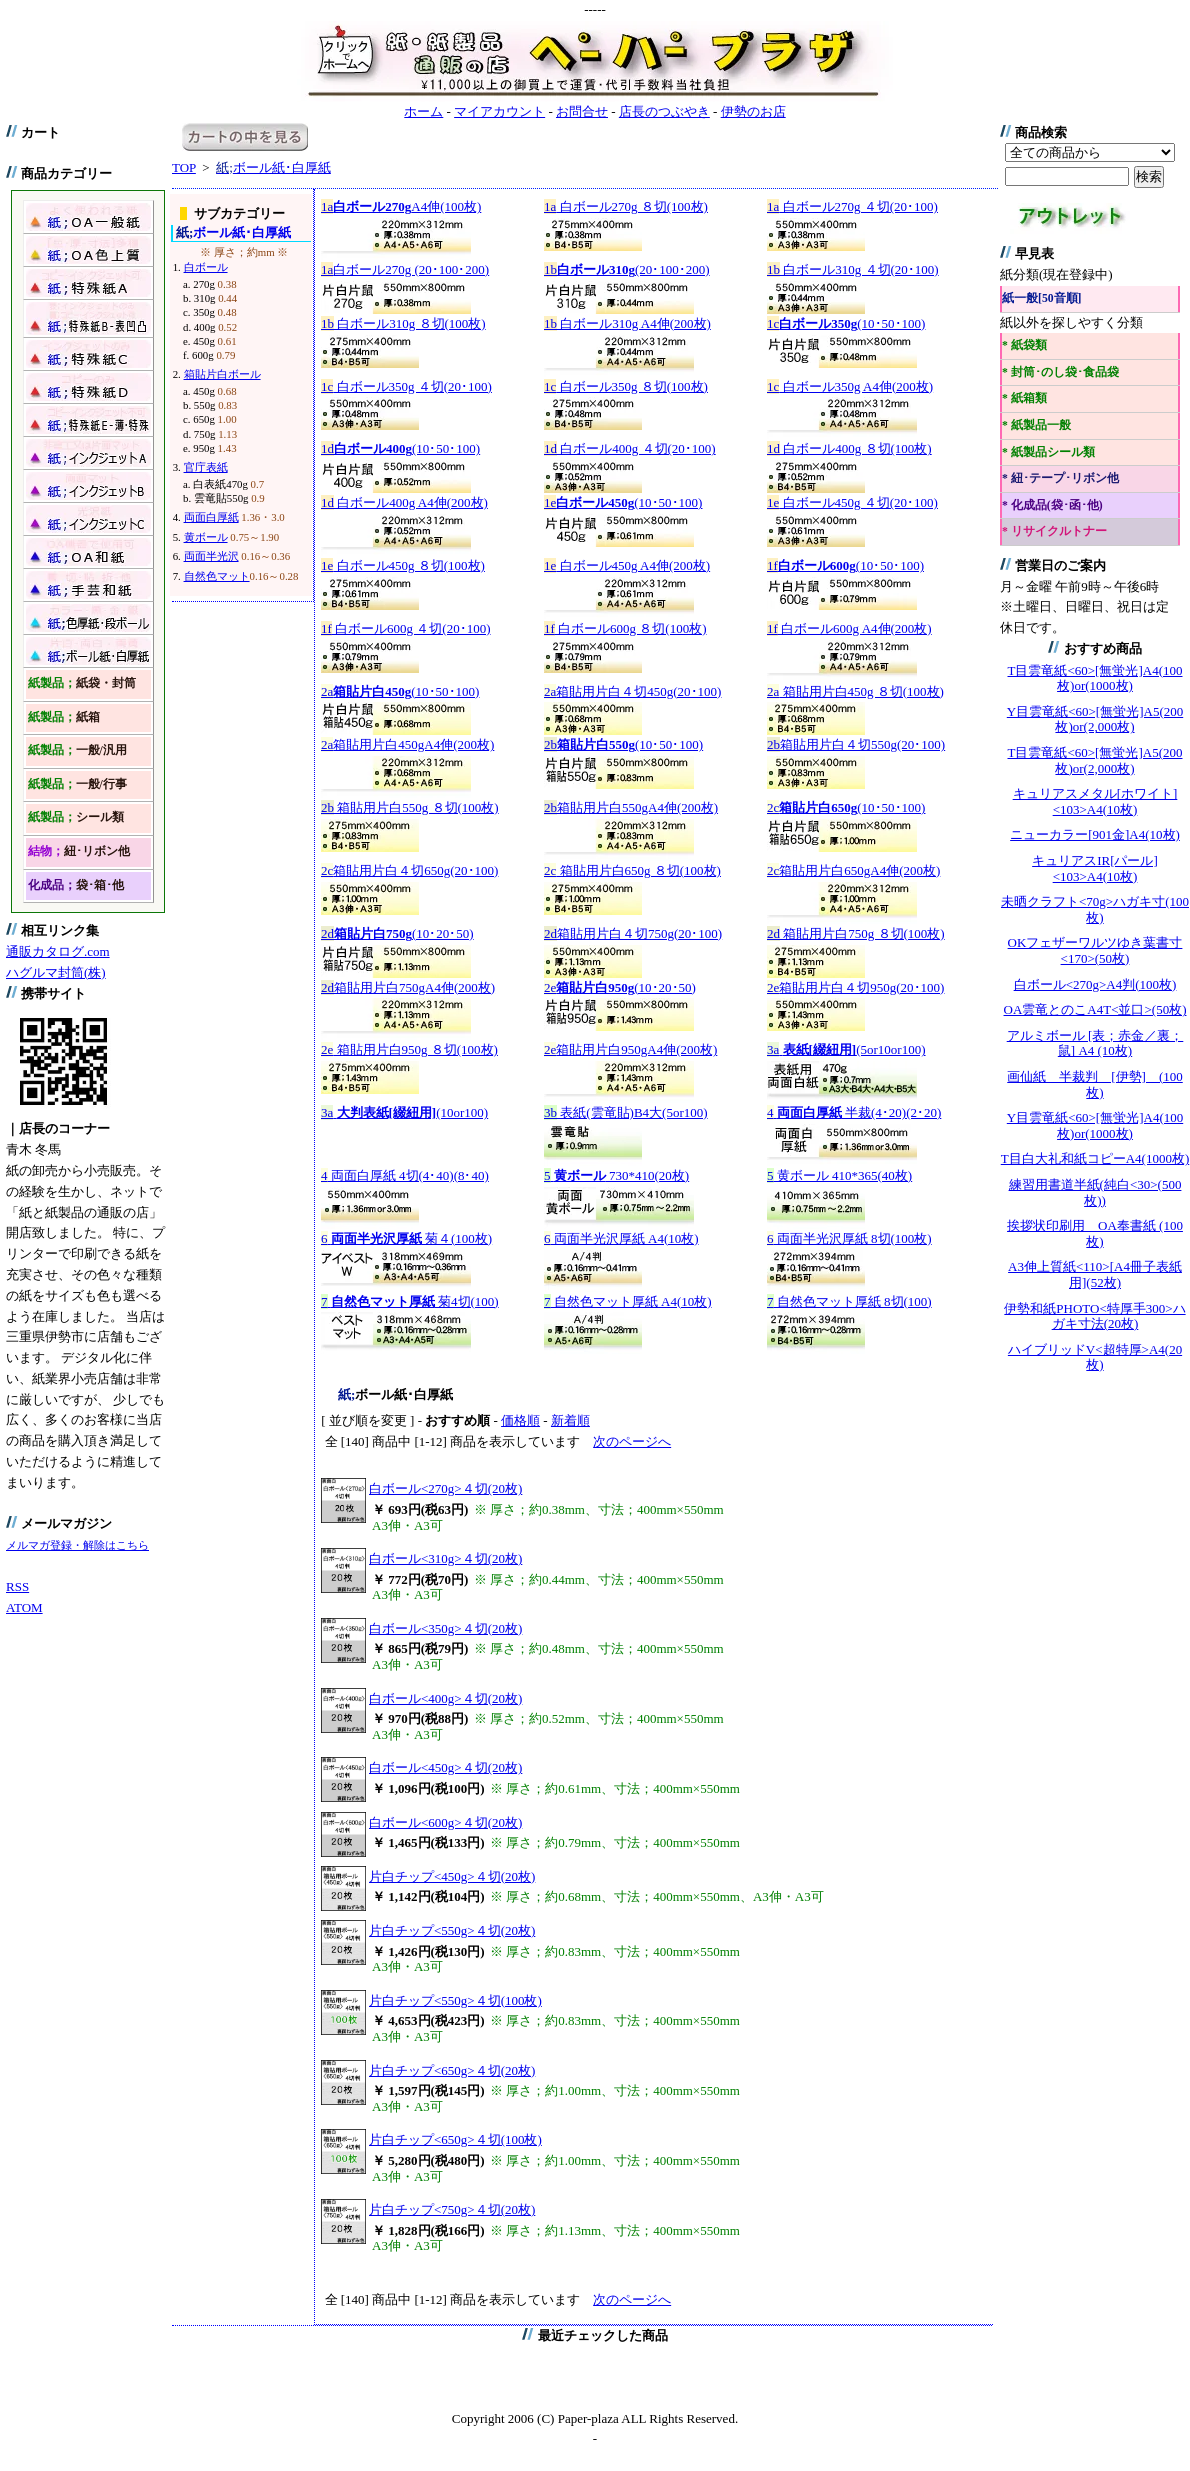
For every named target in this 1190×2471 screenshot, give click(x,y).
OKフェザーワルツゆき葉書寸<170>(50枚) (1095, 950)
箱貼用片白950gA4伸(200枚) (630, 1049)
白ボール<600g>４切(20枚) (445, 1822)
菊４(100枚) (406, 1238)
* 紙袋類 (1024, 345)
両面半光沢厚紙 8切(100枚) (849, 1238)
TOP (184, 167)
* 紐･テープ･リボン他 (1060, 478)
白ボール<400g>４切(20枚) (445, 1698)
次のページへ (632, 1441)
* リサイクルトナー (1054, 531)
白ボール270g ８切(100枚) (626, 206)
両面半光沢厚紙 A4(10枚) (621, 1238)
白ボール (206, 267)
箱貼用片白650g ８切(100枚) (632, 870)
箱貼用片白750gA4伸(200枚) (408, 987)
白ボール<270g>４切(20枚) (445, 1488)
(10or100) (404, 1112)
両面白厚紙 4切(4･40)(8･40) (405, 1175)
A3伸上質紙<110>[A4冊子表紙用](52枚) (1095, 1274)
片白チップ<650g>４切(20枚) (452, 2070)
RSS (17, 1586)
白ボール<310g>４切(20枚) (445, 1558)
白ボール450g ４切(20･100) (852, 502)
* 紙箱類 (1024, 398)
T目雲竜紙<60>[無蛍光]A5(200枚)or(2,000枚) (1095, 760)
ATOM (24, 1607)
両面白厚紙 (211, 517)
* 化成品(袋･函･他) (1052, 505)
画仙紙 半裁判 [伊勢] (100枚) (1095, 1084)
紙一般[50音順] (1041, 298)
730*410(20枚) (616, 1175)
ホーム (423, 111)
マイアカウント (499, 111)
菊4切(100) (410, 1301)
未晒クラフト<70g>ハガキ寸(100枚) (1095, 909)
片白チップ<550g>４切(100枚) (455, 2000)
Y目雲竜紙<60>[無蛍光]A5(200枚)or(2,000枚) (1095, 719)
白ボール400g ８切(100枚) (849, 448)
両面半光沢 (211, 556)
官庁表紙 (206, 467)
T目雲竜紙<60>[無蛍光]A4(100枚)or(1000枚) (1095, 678)
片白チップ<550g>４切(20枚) (452, 1930)
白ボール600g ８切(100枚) (625, 628)
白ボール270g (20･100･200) (405, 269)
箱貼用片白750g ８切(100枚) (856, 933)
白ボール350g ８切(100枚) (626, 386)
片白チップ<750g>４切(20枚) (452, 2209)
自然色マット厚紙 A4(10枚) (628, 1301)
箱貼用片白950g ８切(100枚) (409, 1049)
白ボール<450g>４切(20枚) (445, 1767)
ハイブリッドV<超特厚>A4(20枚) (1095, 1357)
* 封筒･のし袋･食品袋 (1060, 372)
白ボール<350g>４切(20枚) (445, 1628)
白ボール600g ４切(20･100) (406, 628)
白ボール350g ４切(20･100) (406, 386)
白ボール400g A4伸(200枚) (404, 502)
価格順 (520, 1420)
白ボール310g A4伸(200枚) (627, 323)
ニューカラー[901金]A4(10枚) (1095, 834)
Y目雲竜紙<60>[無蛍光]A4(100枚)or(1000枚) (1095, 1125)
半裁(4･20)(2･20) (854, 1112)
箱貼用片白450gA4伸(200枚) (407, 744)
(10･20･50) (397, 933)
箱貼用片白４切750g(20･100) (633, 933)
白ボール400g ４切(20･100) (630, 448)
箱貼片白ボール (222, 374)
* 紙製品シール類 (1048, 452)
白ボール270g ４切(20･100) (852, 206)
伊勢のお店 (753, 111)
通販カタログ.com (58, 951)
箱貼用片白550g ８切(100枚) (410, 807)
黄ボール (206, 537)
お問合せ (582, 111)
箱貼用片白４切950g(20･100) (855, 987)
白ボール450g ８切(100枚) (403, 565)
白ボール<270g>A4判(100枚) (1095, 984)
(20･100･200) (627, 269)
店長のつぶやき (664, 111)
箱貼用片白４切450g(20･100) (632, 691)
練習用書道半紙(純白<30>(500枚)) (1095, 1192)
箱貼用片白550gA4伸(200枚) (631, 807)
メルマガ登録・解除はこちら (77, 1545)
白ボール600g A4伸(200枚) (849, 628)
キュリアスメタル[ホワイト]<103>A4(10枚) (1095, 801)
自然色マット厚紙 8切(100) (849, 1301)
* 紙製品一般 (1036, 425)
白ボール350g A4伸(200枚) (850, 386)
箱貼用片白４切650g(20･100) (409, 870)
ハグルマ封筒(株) (56, 972)
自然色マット (217, 576)
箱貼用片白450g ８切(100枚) (855, 691)
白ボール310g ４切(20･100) (853, 269)
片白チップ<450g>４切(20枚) (452, 1876)
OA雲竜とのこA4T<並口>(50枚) (1095, 1009)
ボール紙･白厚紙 (273, 167)
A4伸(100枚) (401, 206)
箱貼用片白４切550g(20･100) (856, 744)
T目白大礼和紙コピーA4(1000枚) (1095, 1158)
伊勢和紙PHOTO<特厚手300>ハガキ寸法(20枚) (1094, 1316)
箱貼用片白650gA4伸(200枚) (853, 870)
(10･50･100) (846, 323)
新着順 (570, 1420)
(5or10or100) (846, 1049)
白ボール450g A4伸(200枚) (627, 565)
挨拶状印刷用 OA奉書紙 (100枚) (1095, 1233)
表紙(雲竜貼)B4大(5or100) (626, 1112)
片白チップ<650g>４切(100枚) (455, 2139)
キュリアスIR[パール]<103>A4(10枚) (1095, 868)
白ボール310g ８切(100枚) (403, 323)
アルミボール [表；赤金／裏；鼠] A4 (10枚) (1095, 1043)
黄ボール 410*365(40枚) (839, 1175)
